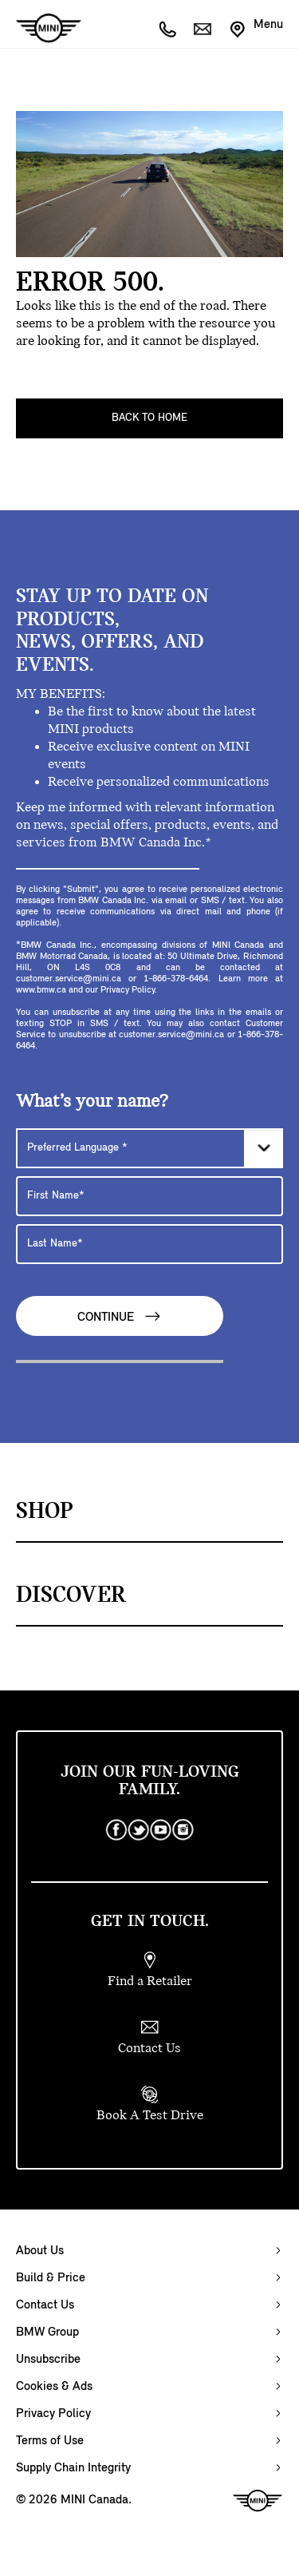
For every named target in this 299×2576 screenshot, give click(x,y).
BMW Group (47, 2332)
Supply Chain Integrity (73, 2468)
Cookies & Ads (54, 2386)
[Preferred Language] (149, 1148)
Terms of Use (50, 2441)
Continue (119, 1316)
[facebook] (116, 1830)
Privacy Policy (53, 2414)
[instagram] (183, 1830)
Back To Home (149, 418)
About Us (40, 2251)
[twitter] (139, 1830)
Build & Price (50, 2278)
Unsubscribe (48, 2359)
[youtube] (161, 1830)
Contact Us (45, 2305)
